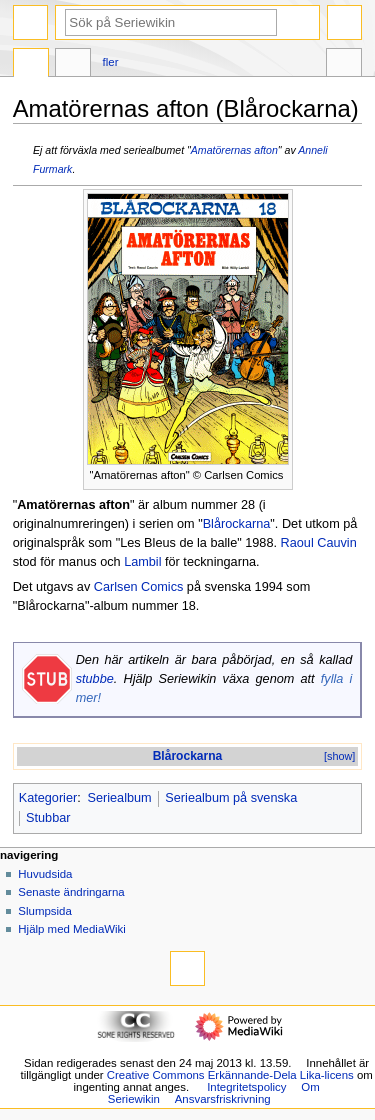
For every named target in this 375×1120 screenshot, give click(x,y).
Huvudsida (45, 874)
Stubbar (48, 818)
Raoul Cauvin (319, 543)
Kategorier (48, 798)
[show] (339, 756)
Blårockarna (237, 524)
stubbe (95, 679)
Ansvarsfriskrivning (223, 1099)
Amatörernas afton (234, 150)
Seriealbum (119, 798)
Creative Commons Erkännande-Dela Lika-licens (230, 1075)
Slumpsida (44, 911)
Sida (31, 65)
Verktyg (344, 65)
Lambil (142, 562)
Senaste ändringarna (71, 892)
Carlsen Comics (139, 587)
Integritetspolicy (246, 1087)
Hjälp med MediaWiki (72, 929)
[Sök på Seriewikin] (171, 22)
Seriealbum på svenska (231, 798)
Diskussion (73, 65)
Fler (111, 62)
